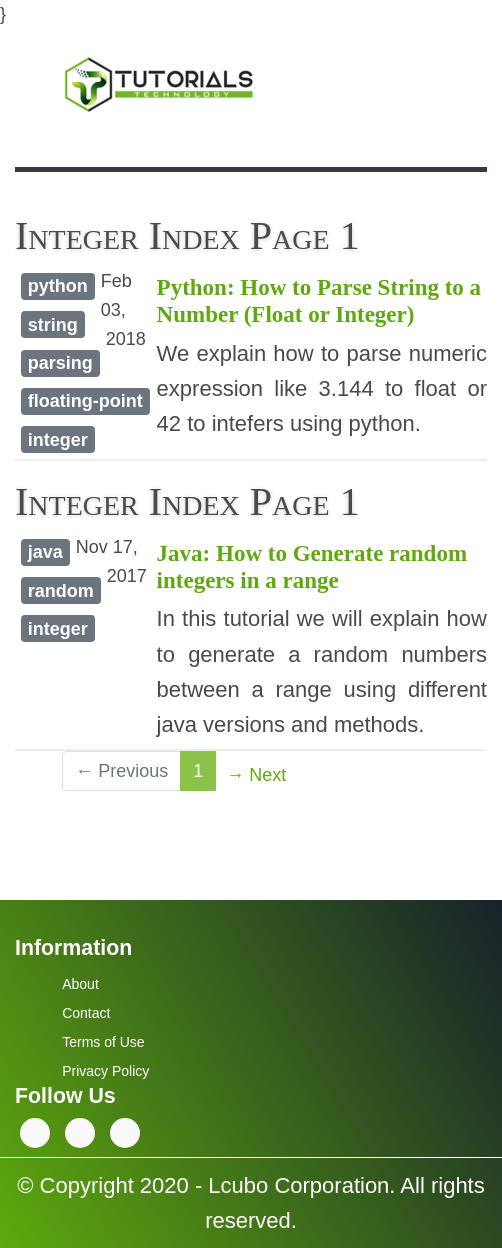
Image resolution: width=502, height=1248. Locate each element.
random (61, 591)
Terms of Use (103, 1042)
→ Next (256, 775)
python (58, 286)
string (53, 325)
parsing (60, 363)
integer (58, 440)
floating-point (85, 401)
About (80, 984)
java (45, 552)
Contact (86, 1013)
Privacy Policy (105, 1071)
